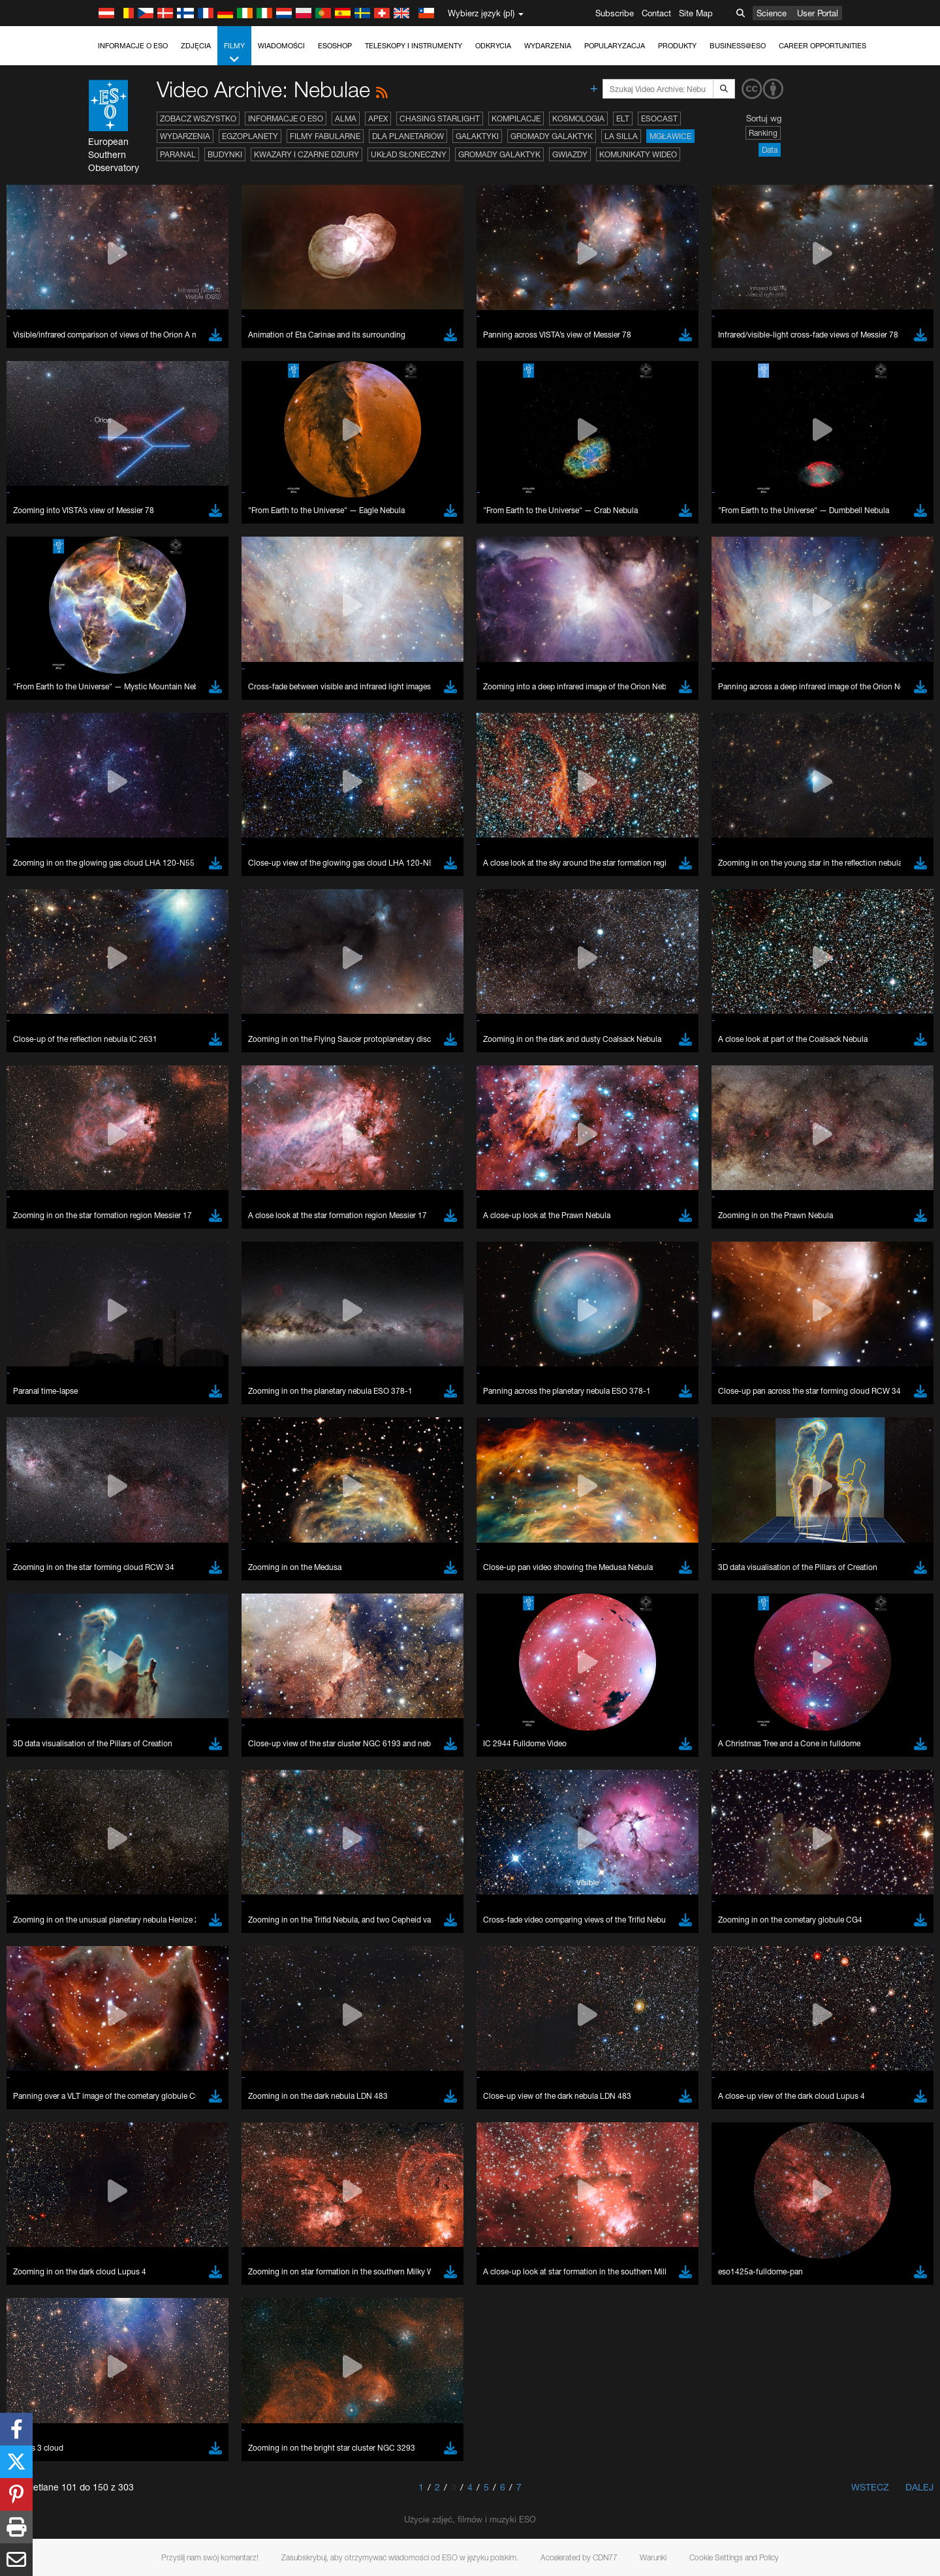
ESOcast (659, 118)
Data (769, 150)
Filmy (234, 53)
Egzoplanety (250, 136)
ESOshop (335, 45)
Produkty (677, 45)
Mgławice (670, 136)
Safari (143, 2486)
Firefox (145, 2474)
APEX (378, 118)
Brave (144, 2437)
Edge (142, 2462)
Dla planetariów (408, 136)
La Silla (621, 136)
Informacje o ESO (133, 45)
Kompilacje (516, 118)
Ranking (763, 133)
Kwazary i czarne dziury (306, 154)
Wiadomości (281, 45)
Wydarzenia (547, 45)
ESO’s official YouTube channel (401, 2210)
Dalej (919, 2486)
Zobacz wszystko (198, 118)
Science (772, 13)
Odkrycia (493, 45)
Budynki (225, 154)
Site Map (696, 13)
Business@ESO (738, 45)
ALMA (345, 118)
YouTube (122, 2210)
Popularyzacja (614, 45)
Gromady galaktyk (551, 136)
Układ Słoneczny (408, 154)
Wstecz (870, 2486)
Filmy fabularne (325, 136)
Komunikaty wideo (638, 154)
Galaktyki (477, 136)
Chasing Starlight (440, 118)
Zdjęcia (196, 45)
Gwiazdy (570, 154)
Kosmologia (578, 118)
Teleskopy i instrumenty (413, 45)
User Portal (817, 13)
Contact (656, 13)
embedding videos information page (211, 2234)
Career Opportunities (822, 45)
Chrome (148, 2450)
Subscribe (614, 13)
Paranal (178, 154)
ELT (622, 118)
